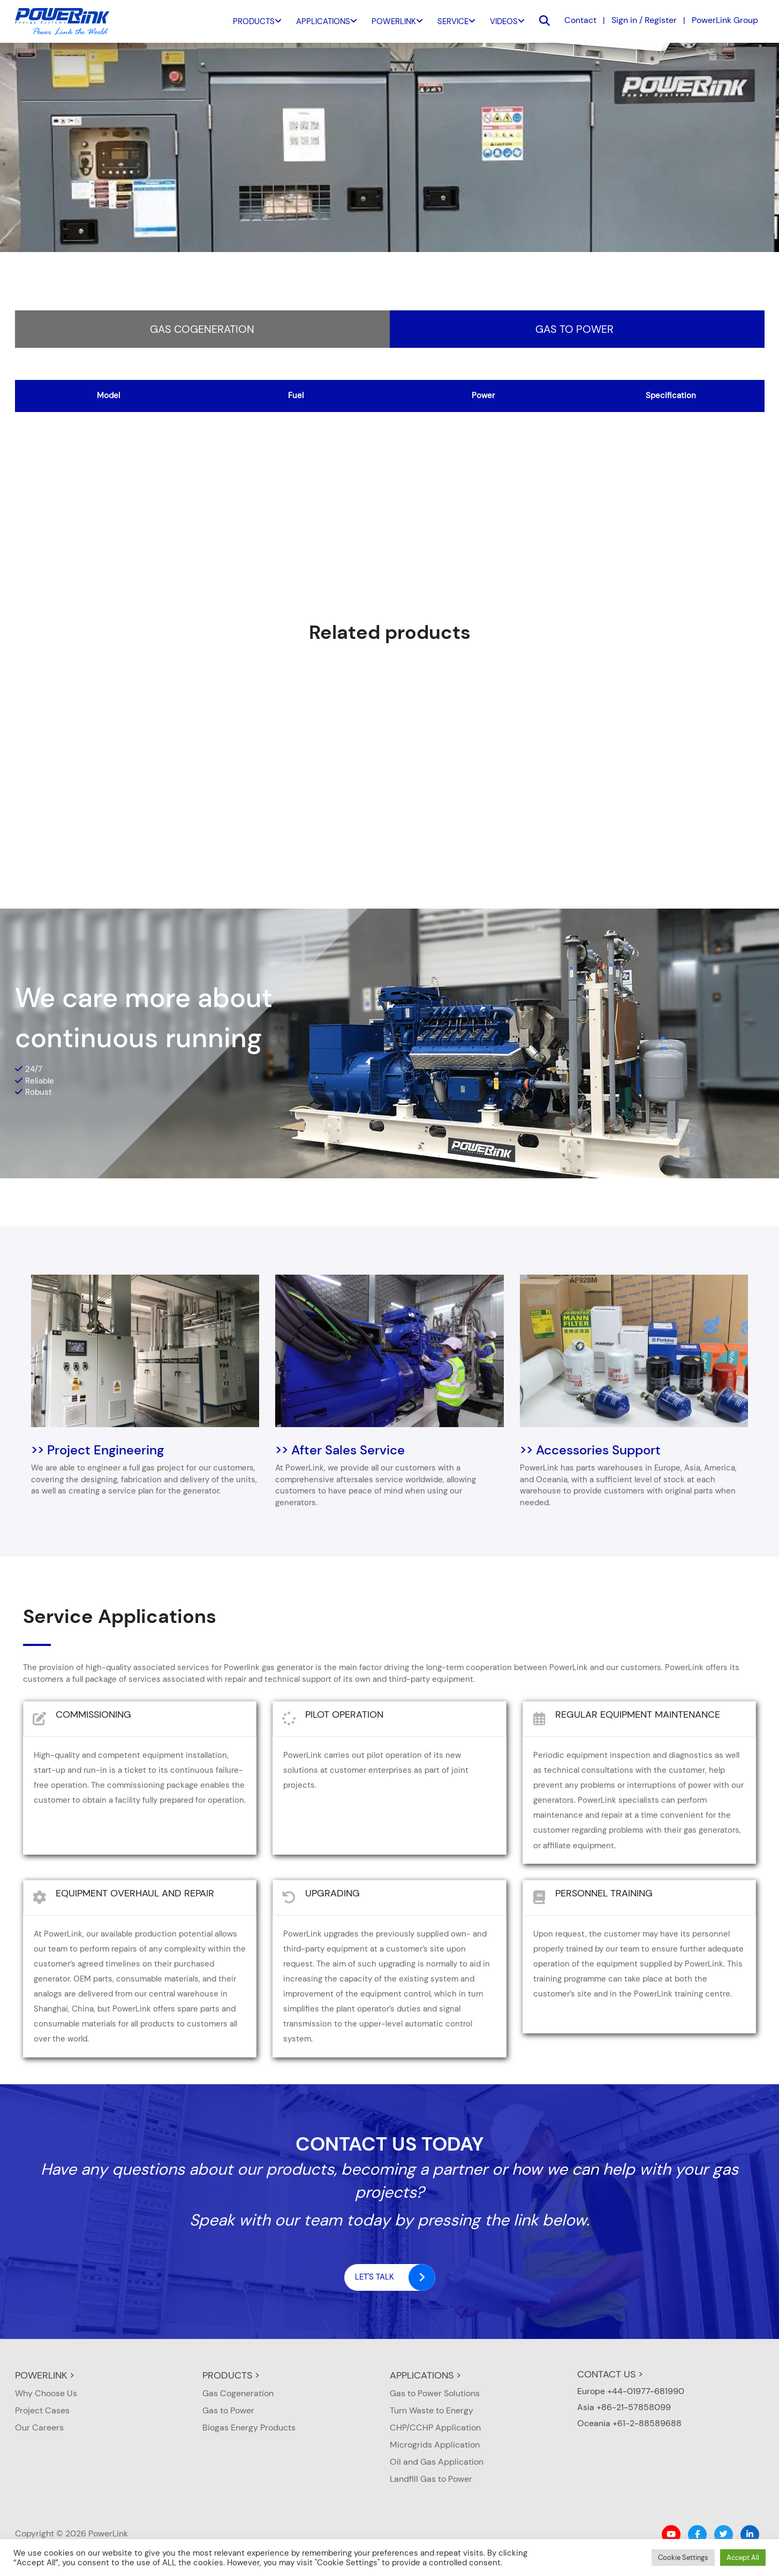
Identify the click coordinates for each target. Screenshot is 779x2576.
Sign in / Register (644, 20)
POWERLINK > (44, 2375)
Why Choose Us (46, 2393)
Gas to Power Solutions (435, 2393)
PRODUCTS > (231, 2375)
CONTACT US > (610, 2374)
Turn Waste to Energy (431, 2410)
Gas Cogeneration (202, 329)
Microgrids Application (435, 2444)
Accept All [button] (743, 2557)
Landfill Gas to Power (431, 2478)
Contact (580, 20)
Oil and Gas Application (436, 2461)
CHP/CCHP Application (435, 2427)
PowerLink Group (725, 20)
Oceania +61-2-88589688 (629, 2423)
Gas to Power (574, 329)
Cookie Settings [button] (683, 2557)
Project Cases (42, 2410)
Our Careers (39, 2427)
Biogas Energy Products (249, 2427)
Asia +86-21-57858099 (624, 2407)
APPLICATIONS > (425, 2375)
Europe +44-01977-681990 (630, 2391)
